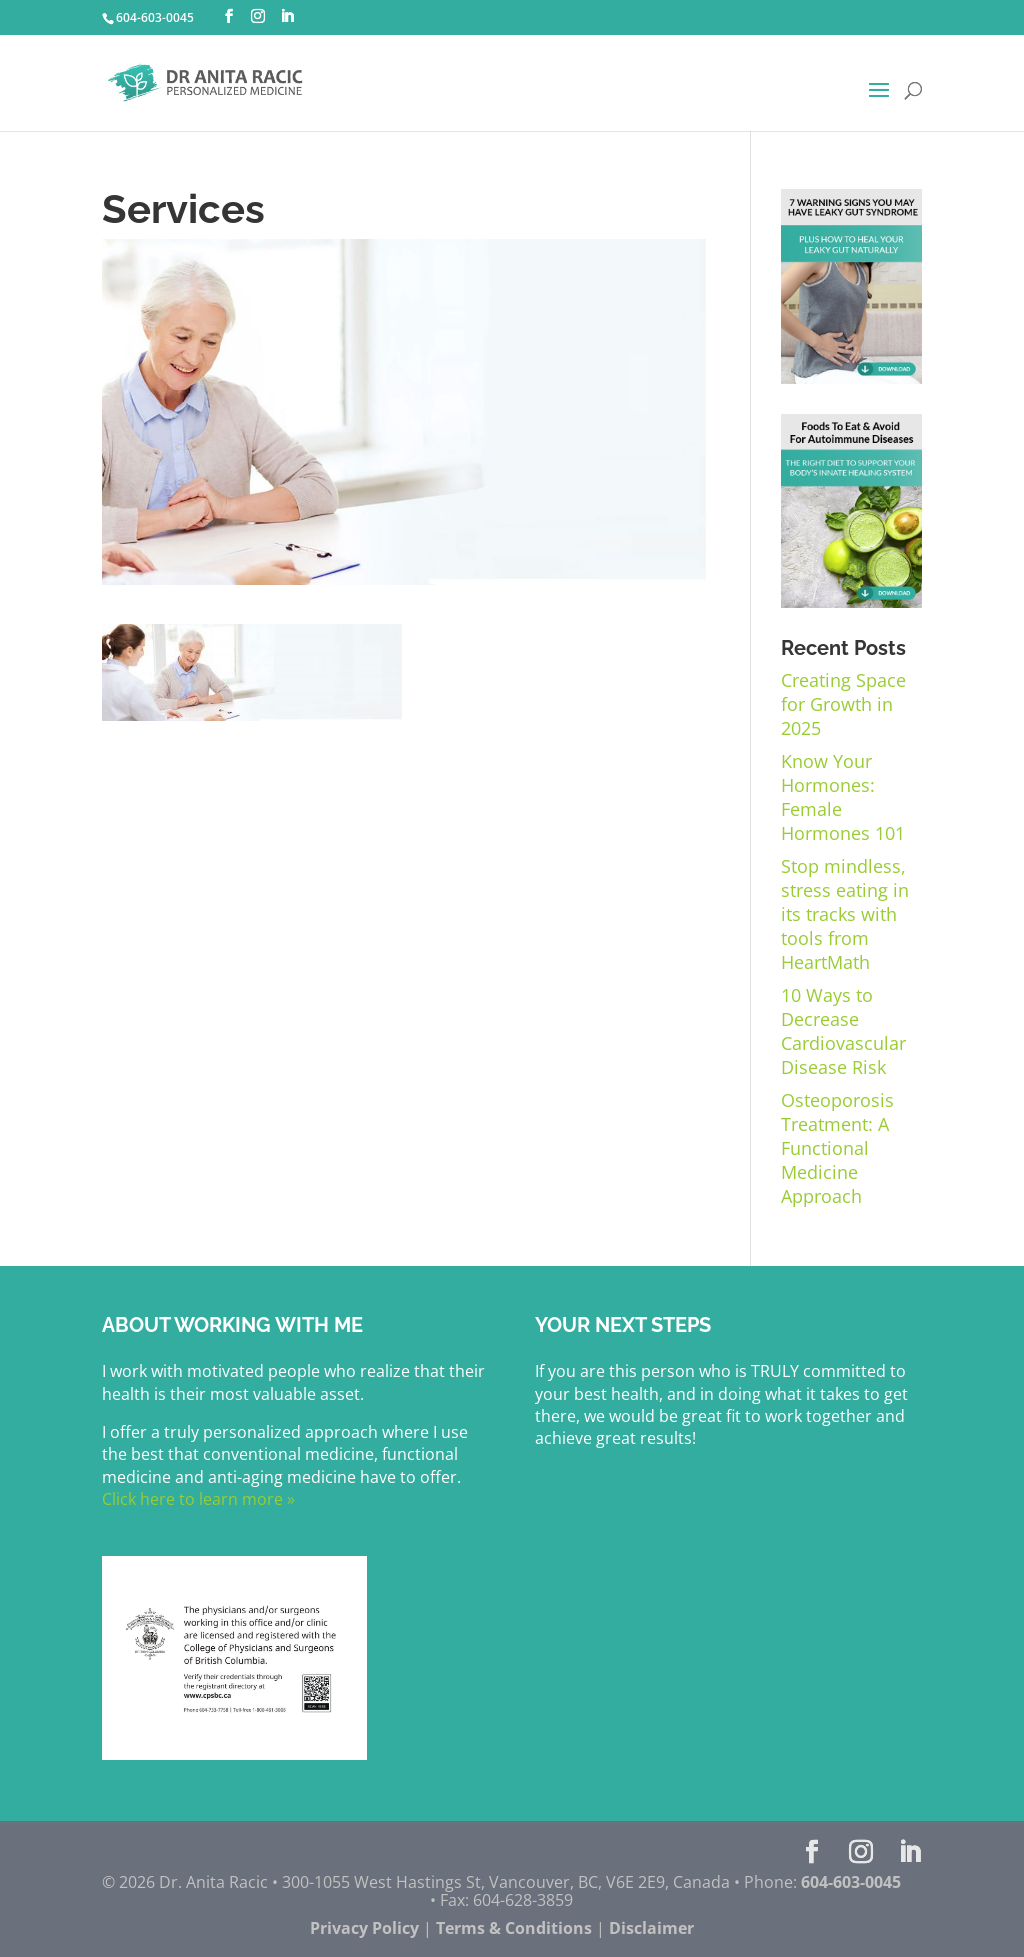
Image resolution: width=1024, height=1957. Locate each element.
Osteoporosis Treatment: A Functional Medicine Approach (837, 1148)
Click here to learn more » (198, 1499)
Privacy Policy (364, 1928)
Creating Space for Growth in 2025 (843, 704)
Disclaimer (651, 1928)
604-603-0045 (155, 17)
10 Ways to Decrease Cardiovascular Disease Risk (843, 1031)
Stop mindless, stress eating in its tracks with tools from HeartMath (845, 914)
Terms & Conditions (514, 1928)
